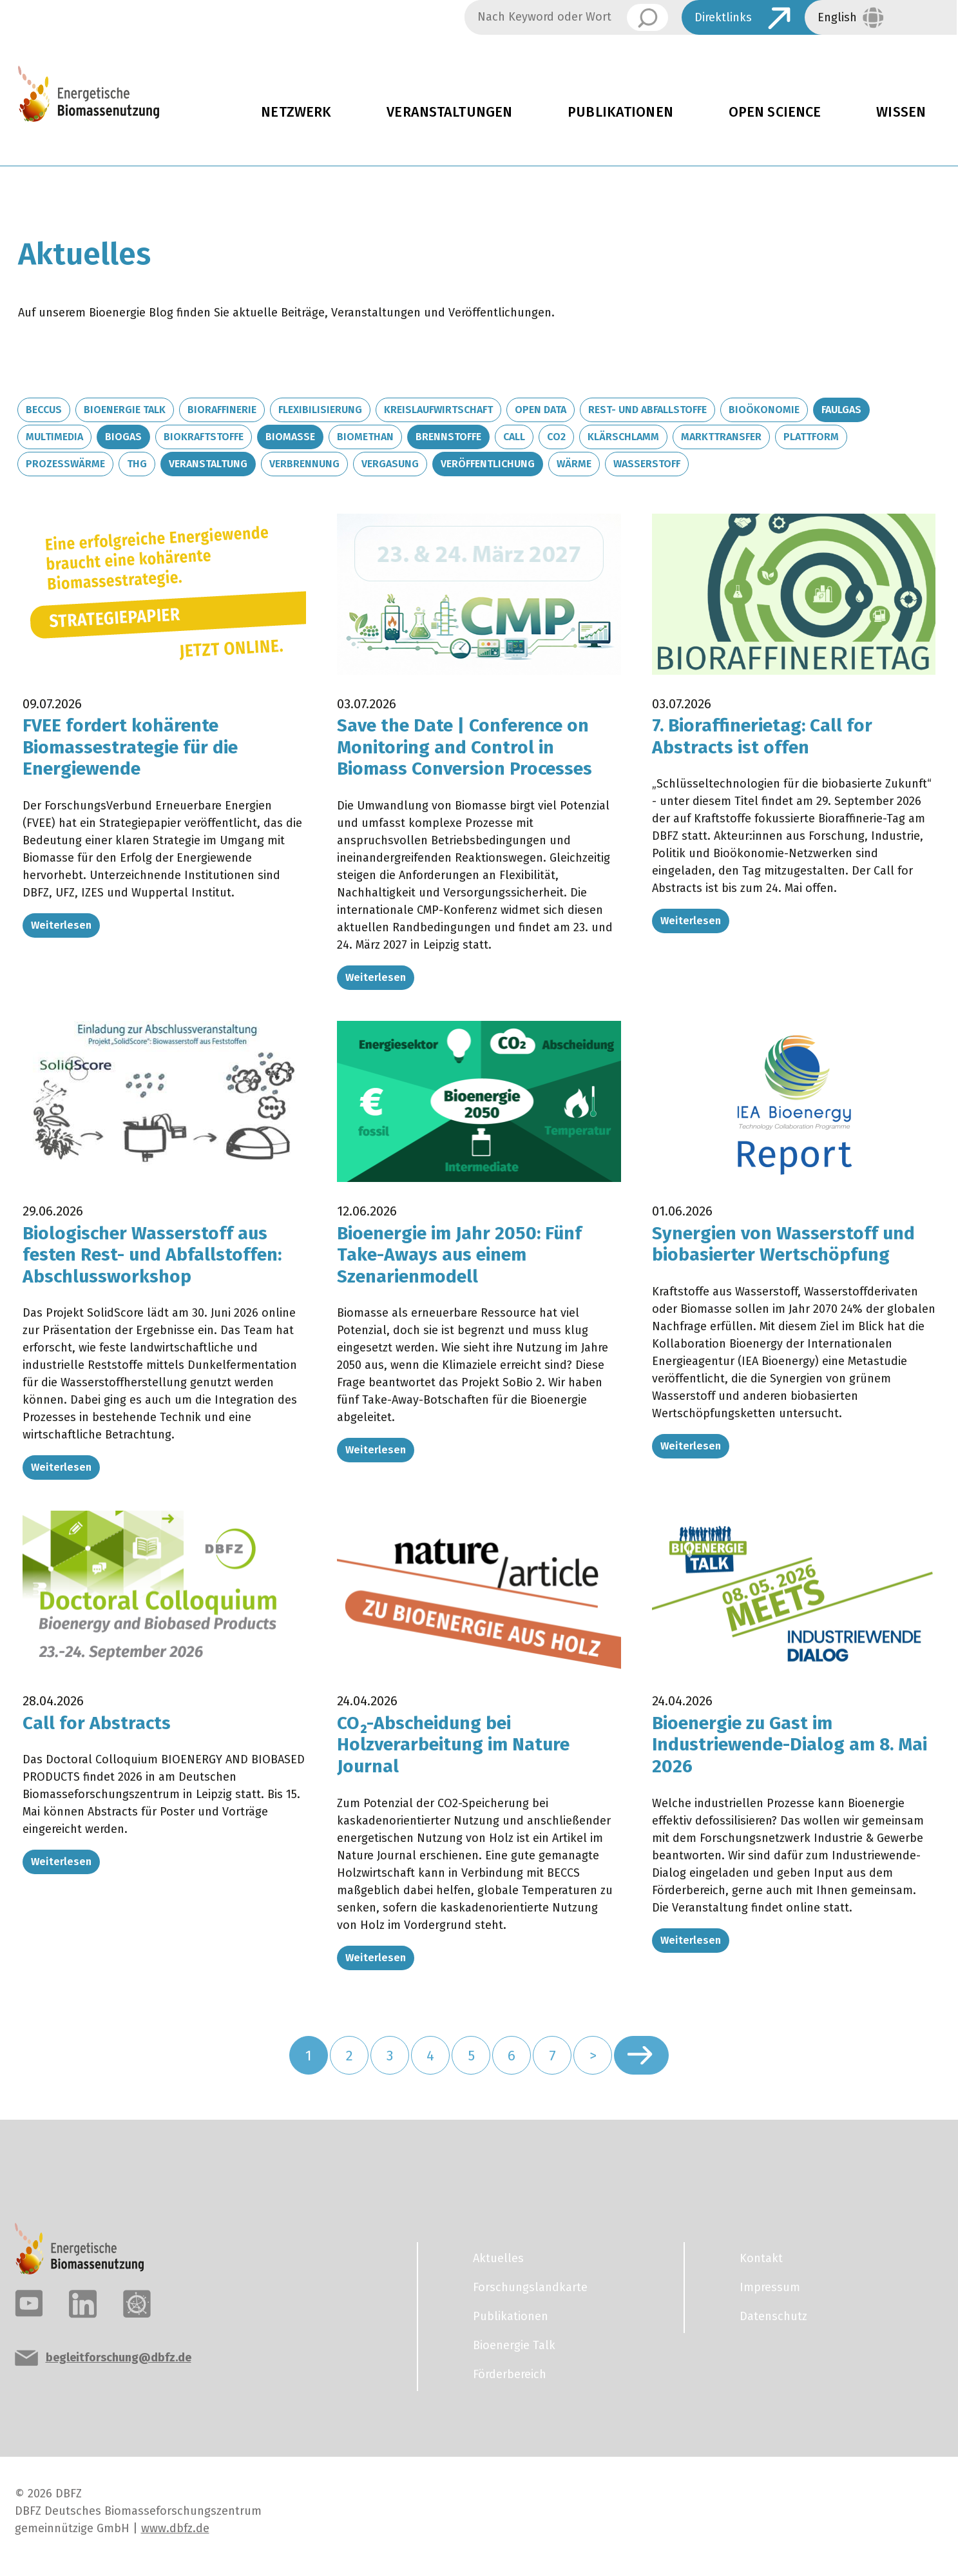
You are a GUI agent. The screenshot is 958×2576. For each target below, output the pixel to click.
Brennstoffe (448, 437)
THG (137, 464)
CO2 (556, 437)
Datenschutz (773, 2316)
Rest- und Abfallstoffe (647, 409)
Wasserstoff (646, 464)
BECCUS (44, 409)
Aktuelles (498, 2258)
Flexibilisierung (320, 409)
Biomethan (365, 437)
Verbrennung (304, 464)
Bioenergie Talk (125, 409)
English (837, 17)
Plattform (811, 437)
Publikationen (620, 112)
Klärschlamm (623, 437)
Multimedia (54, 437)
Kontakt (761, 2258)
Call (514, 437)
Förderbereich (509, 2374)
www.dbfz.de (175, 2528)
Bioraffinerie (221, 409)
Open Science (775, 112)
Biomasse (290, 437)
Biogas (123, 437)
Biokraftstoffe (204, 437)
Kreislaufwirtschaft (438, 409)
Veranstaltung (208, 464)
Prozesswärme (65, 464)
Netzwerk (296, 112)
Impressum (770, 2287)
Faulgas (841, 409)
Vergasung (390, 464)
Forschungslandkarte (530, 2287)
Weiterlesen (61, 925)
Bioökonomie (764, 409)
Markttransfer (721, 437)
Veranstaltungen (449, 112)
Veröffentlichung (488, 464)
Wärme (574, 464)
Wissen (901, 112)
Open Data (540, 409)
